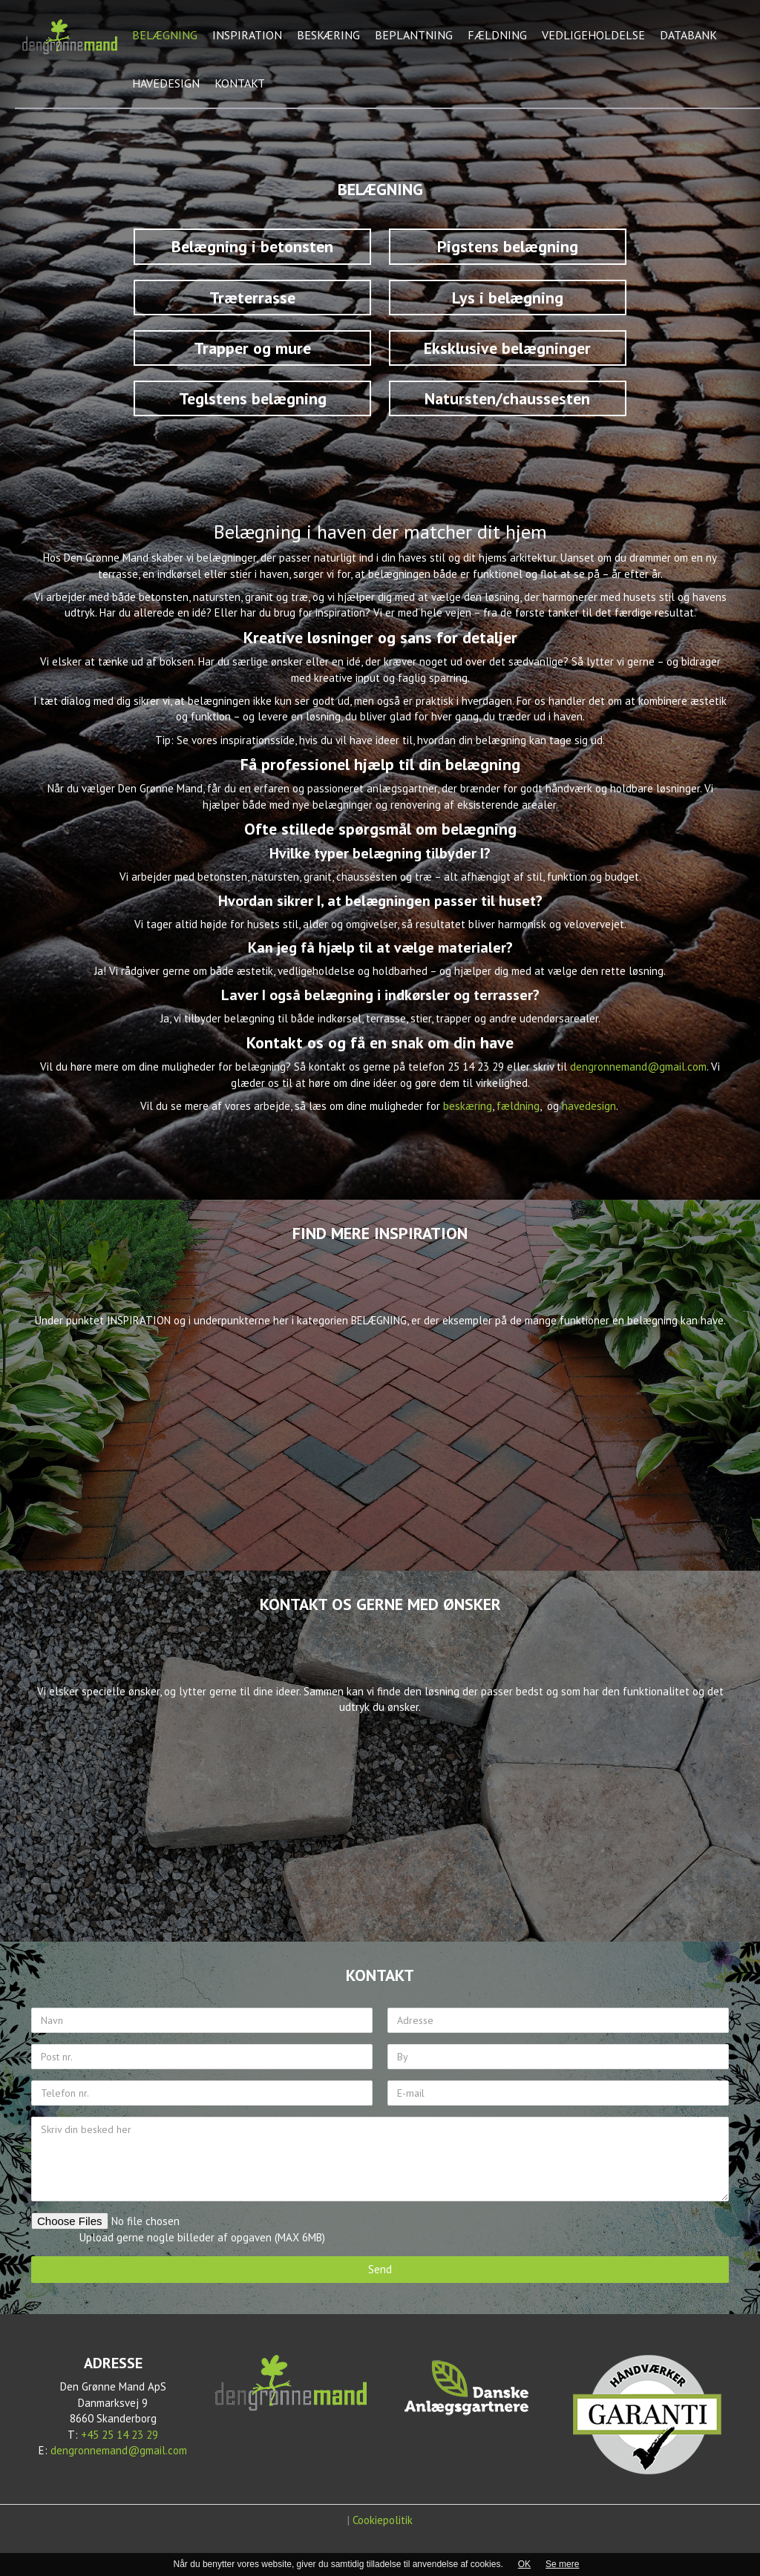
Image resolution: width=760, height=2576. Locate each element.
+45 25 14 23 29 (119, 2435)
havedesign (589, 1106)
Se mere (562, 2564)
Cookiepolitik (383, 2520)
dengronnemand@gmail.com (638, 1066)
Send (380, 2269)
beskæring (467, 1106)
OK (524, 2564)
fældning (518, 1106)
